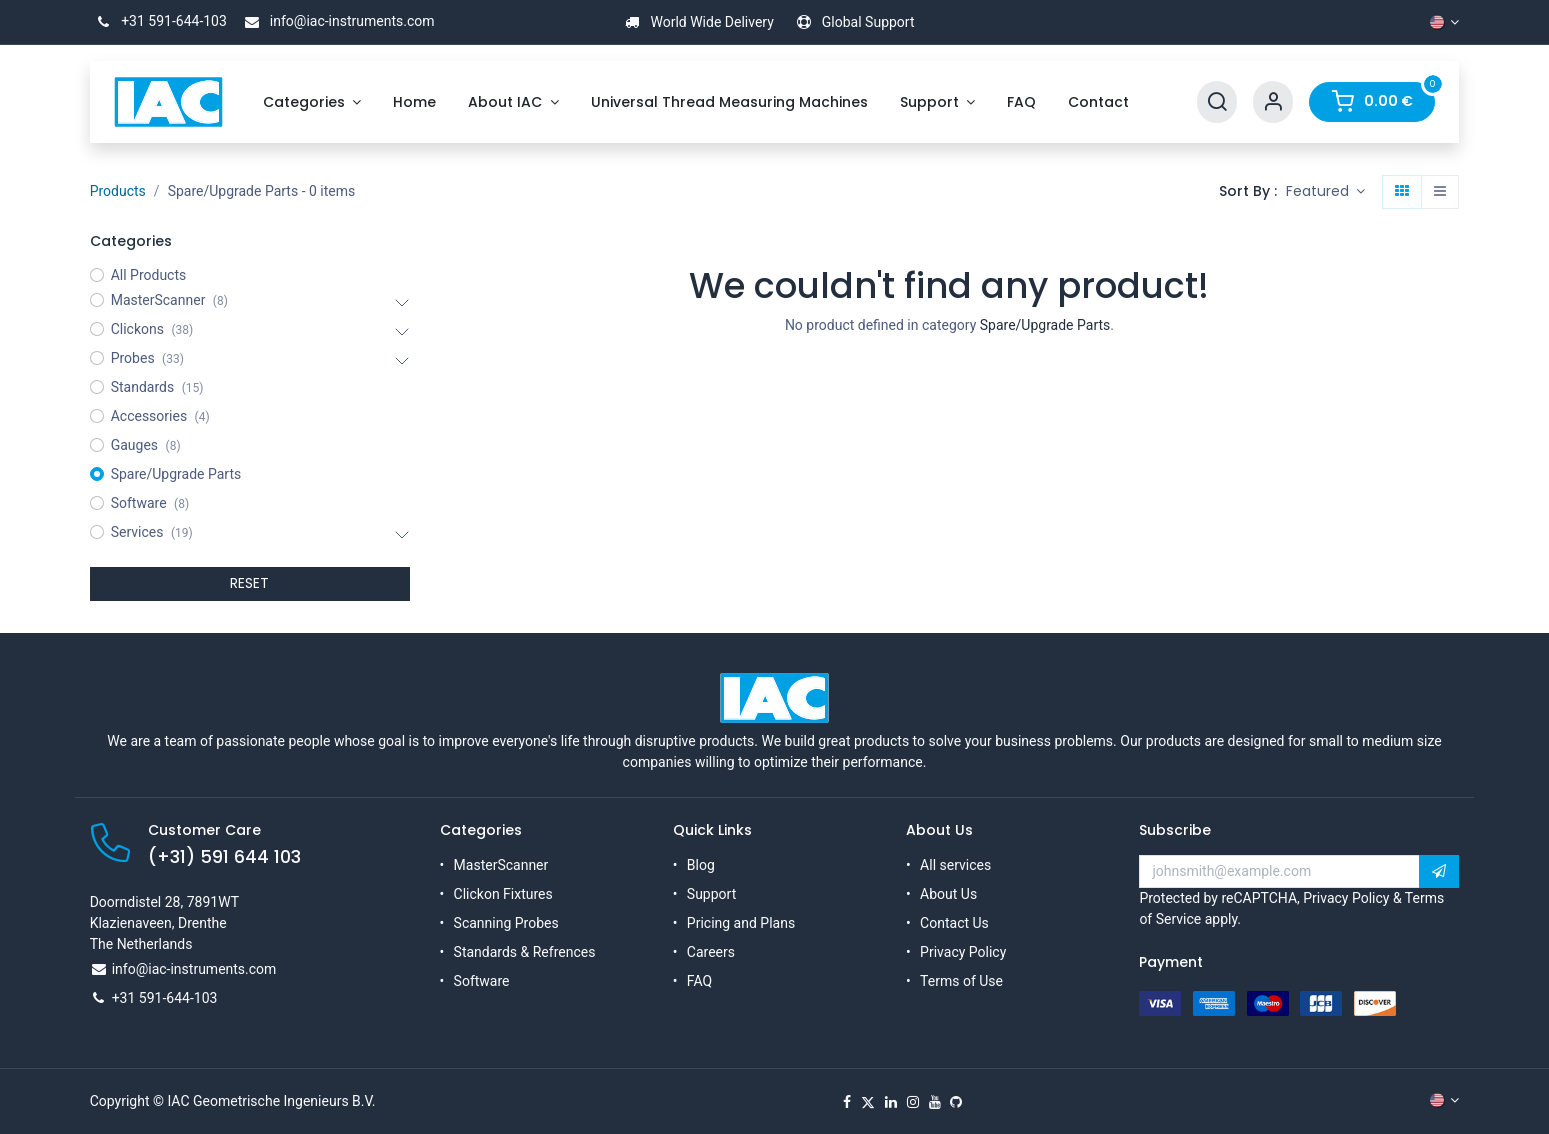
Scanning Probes (506, 923)
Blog (701, 865)
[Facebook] (847, 1102)
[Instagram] (913, 1102)
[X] (868, 1102)
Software (482, 981)
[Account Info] (1273, 102)
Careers (711, 952)
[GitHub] (956, 1102)
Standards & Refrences (525, 952)
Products (118, 191)
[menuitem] (312, 102)
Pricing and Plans (741, 923)
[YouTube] (935, 1102)
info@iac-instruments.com (336, 21)
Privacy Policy (963, 952)
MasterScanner (501, 865)
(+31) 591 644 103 (224, 857)
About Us (948, 894)
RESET (249, 583)
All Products (149, 275)
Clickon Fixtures (503, 894)
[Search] (1217, 102)
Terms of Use (961, 981)
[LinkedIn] (891, 1102)
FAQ (699, 981)
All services (955, 865)
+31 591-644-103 (158, 21)
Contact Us (954, 923)
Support (711, 894)
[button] (1326, 192)
